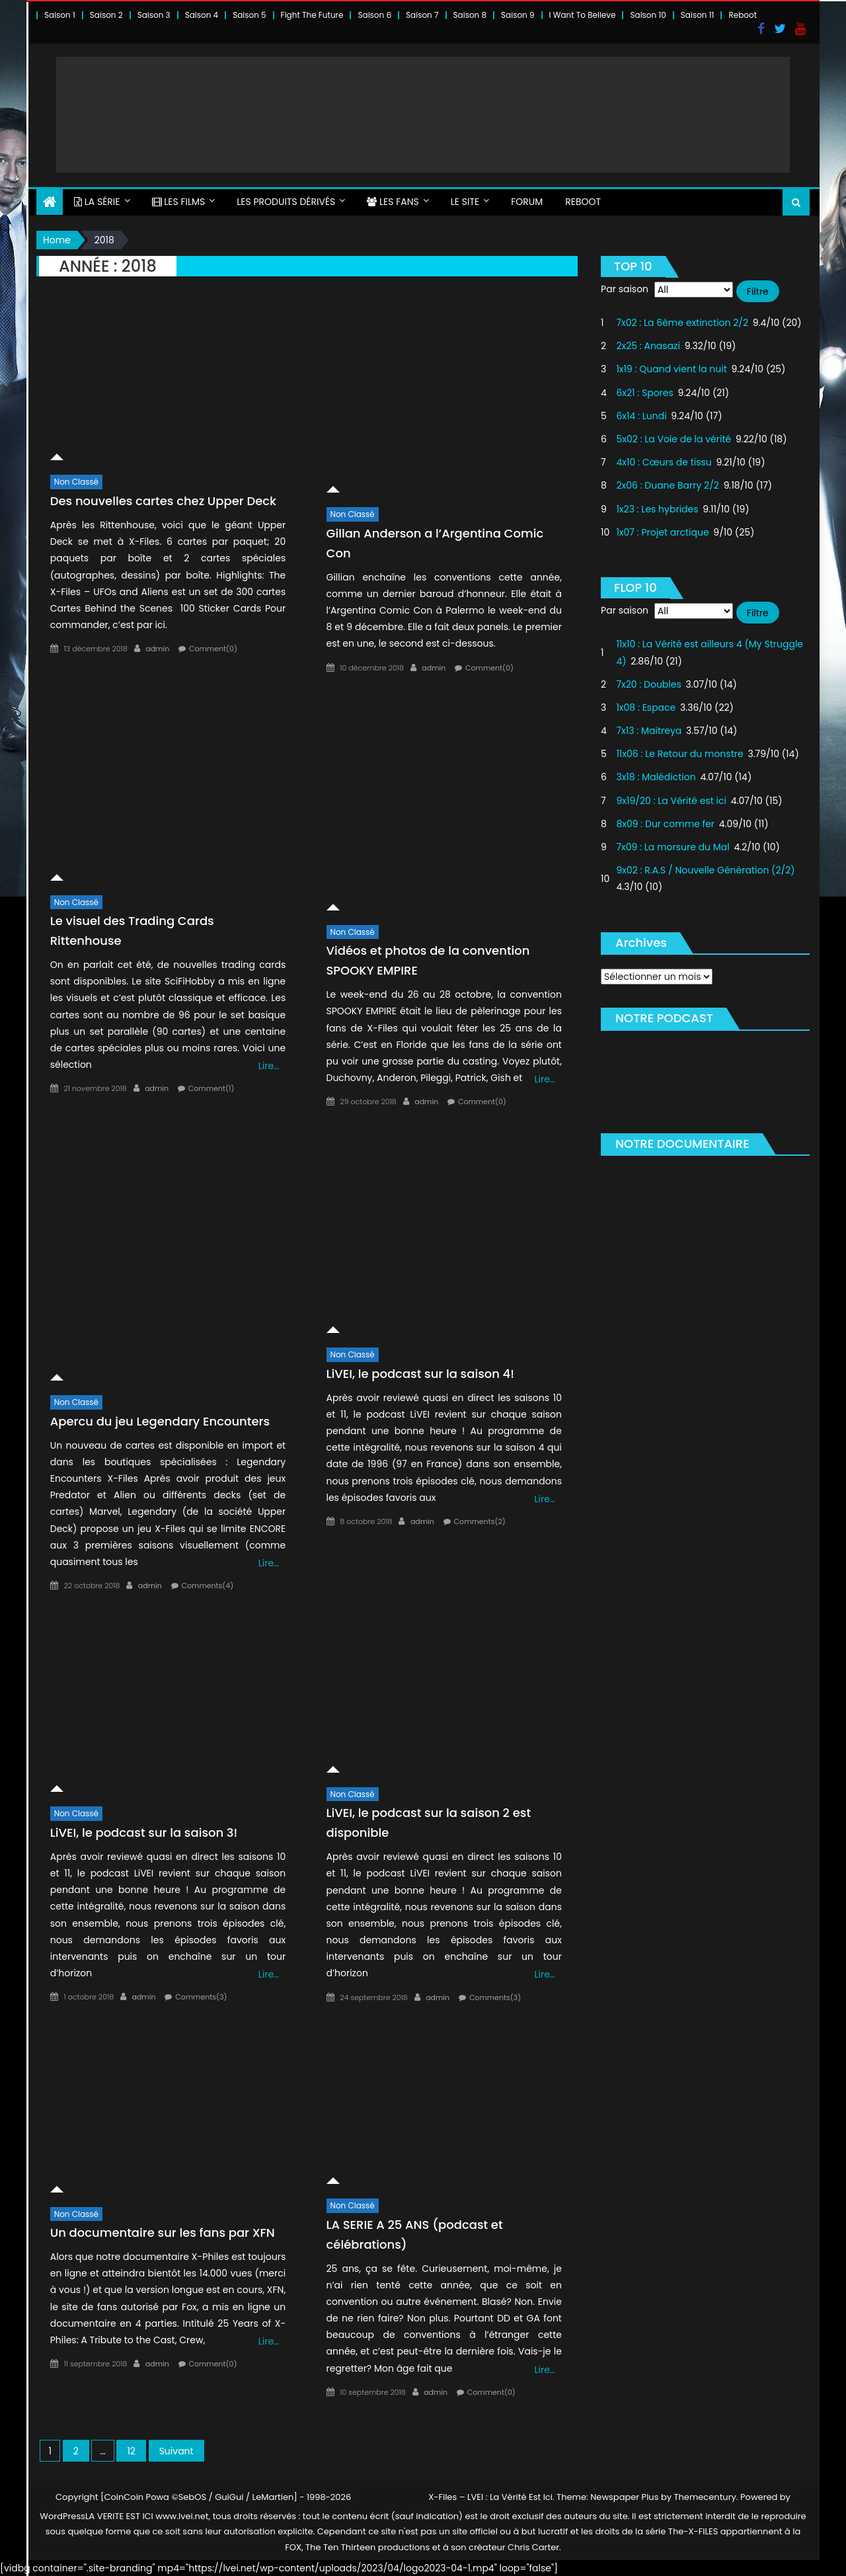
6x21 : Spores (644, 391)
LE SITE (465, 200)
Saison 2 (106, 14)
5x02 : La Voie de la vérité (673, 438)
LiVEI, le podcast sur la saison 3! (144, 1831)
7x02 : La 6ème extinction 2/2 (682, 322)
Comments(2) (480, 1520)
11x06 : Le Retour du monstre (679, 753)
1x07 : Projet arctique (662, 531)
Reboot (742, 14)
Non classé (76, 481)
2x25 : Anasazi (648, 345)
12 (131, 2450)
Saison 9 (518, 14)
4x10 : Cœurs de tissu (663, 461)
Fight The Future (312, 14)
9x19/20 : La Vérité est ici (671, 799)
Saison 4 (201, 14)
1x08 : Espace (645, 706)
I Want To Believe (582, 14)
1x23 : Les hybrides (657, 507)
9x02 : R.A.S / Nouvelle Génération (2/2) (705, 869)
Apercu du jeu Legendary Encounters (160, 1420)
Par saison (624, 287)
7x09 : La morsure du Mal (672, 846)
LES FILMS (179, 200)
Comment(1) (211, 1087)
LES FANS (392, 200)
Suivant (176, 2450)
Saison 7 (422, 14)
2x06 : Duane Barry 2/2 (667, 484)
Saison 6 (374, 14)
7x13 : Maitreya (648, 730)
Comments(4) (208, 1585)
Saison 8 (470, 14)
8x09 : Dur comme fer (665, 822)
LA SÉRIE (97, 200)
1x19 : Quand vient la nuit (671, 368)
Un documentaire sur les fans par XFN (162, 2232)
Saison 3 (154, 14)
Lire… (269, 1065)
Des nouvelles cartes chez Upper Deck (163, 500)
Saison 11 (697, 14)
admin (157, 648)
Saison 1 (59, 14)
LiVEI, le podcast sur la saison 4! (421, 1372)
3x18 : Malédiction (655, 776)
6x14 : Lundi (641, 414)
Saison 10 (648, 14)
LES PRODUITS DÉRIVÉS (286, 200)
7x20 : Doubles (648, 683)
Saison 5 (249, 14)
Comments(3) (201, 1996)
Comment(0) (213, 648)
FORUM (527, 200)
